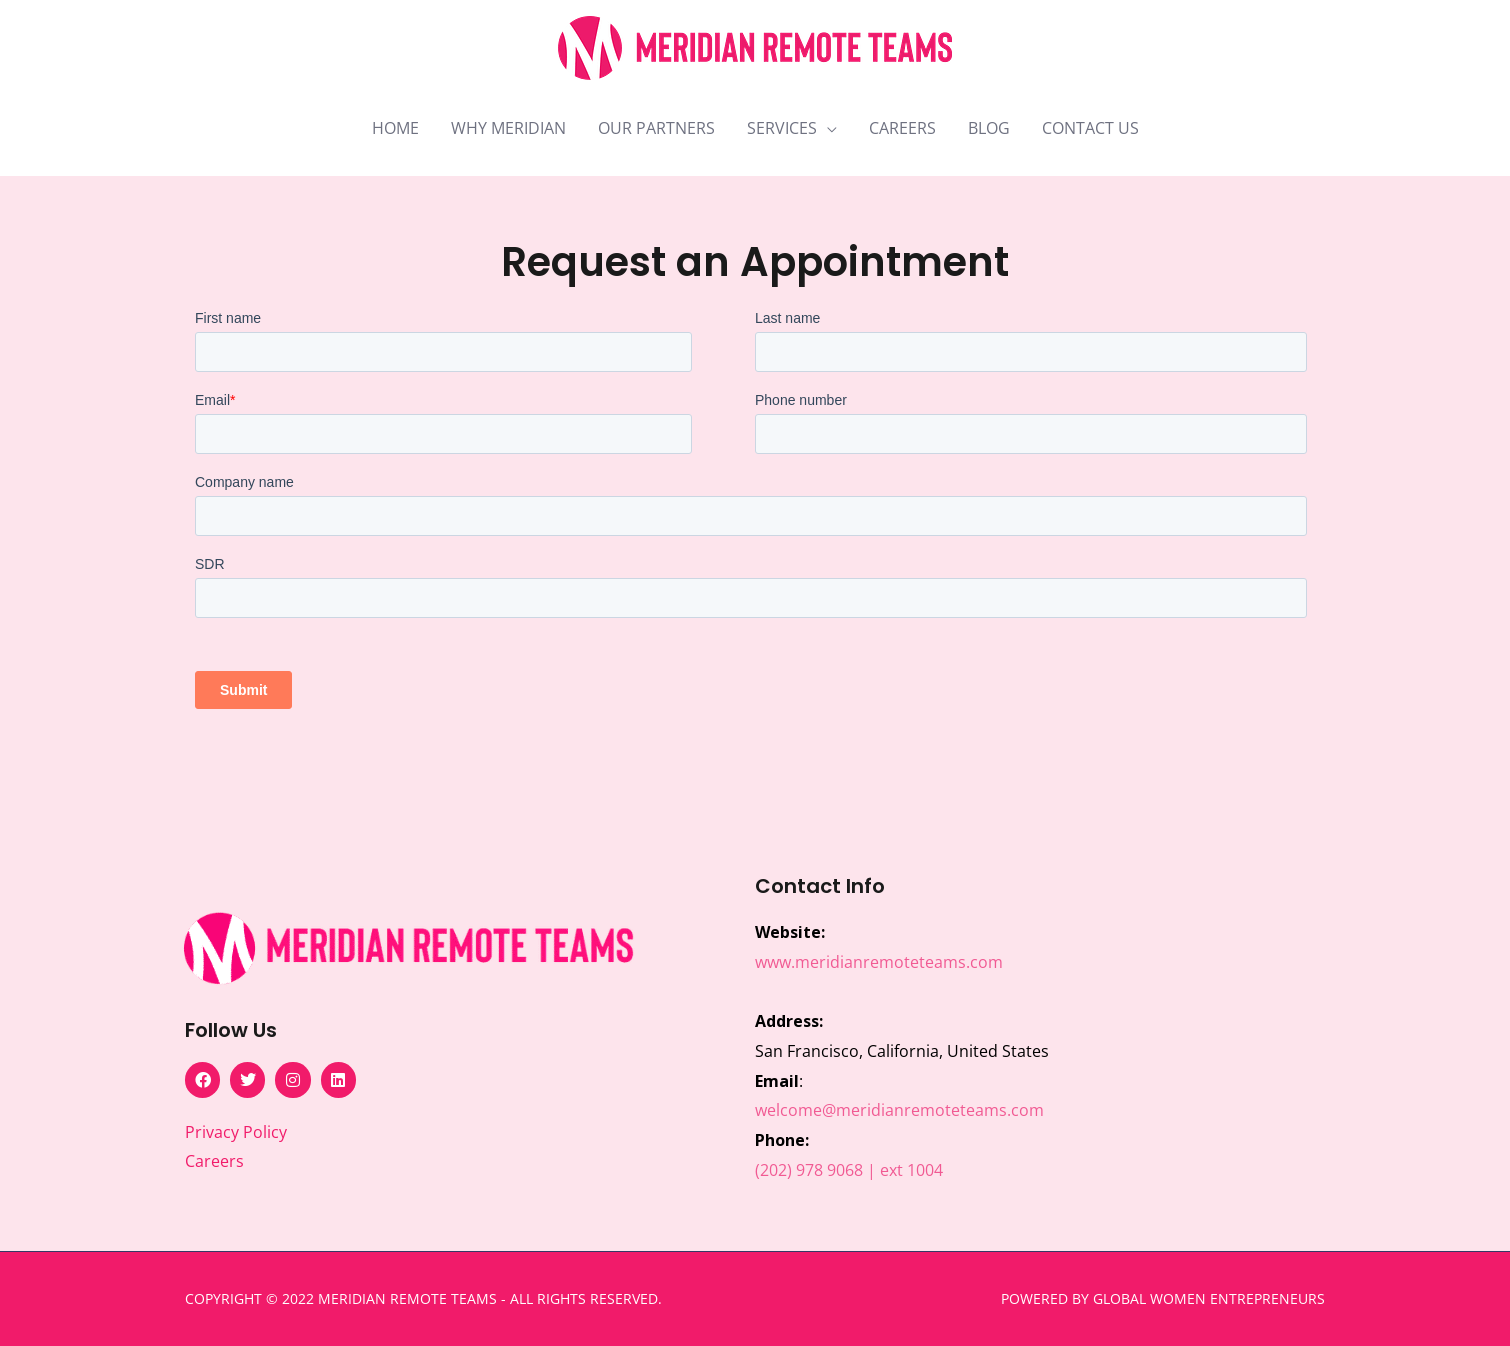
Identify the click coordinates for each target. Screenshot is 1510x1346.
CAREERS (902, 128)
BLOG (989, 128)
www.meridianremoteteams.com (879, 962)
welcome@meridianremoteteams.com (899, 1110)
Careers (214, 1161)
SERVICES (782, 128)
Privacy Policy (236, 1132)
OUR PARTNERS (656, 128)
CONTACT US (1090, 128)
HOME (395, 128)
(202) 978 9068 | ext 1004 (849, 1170)
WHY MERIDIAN (508, 128)
